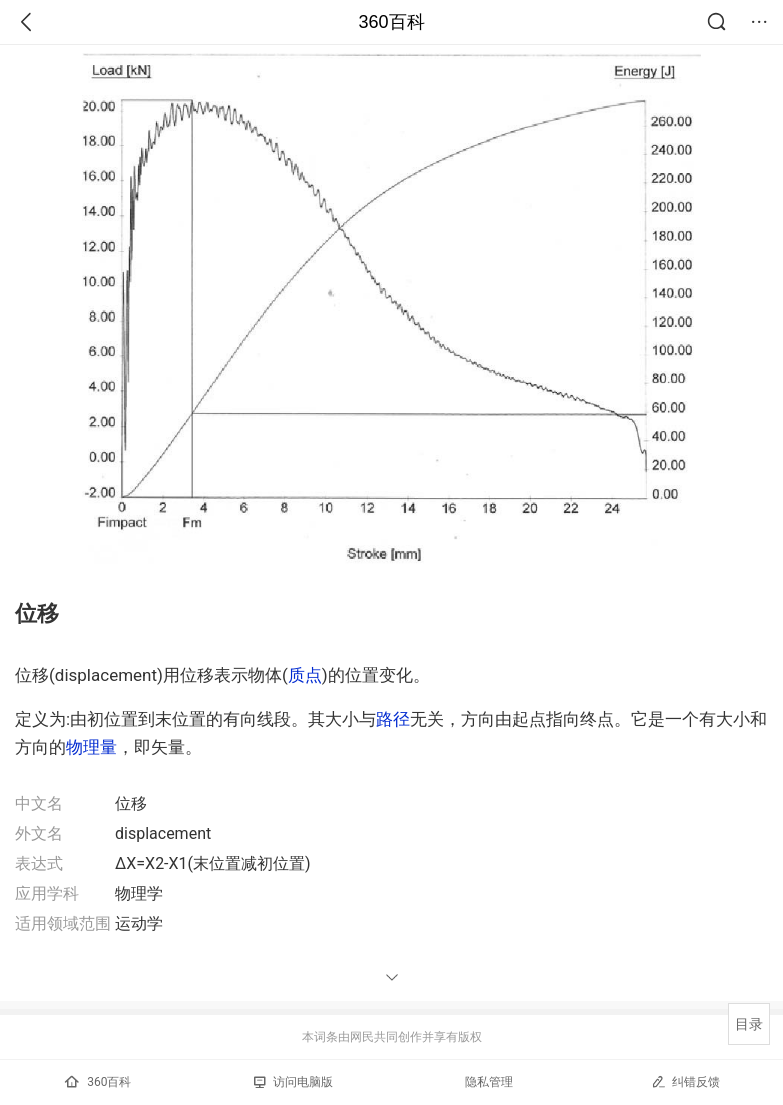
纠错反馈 (685, 1081)
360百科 (391, 22)
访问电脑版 (293, 1082)
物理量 (91, 747)
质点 (305, 675)
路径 (393, 719)
